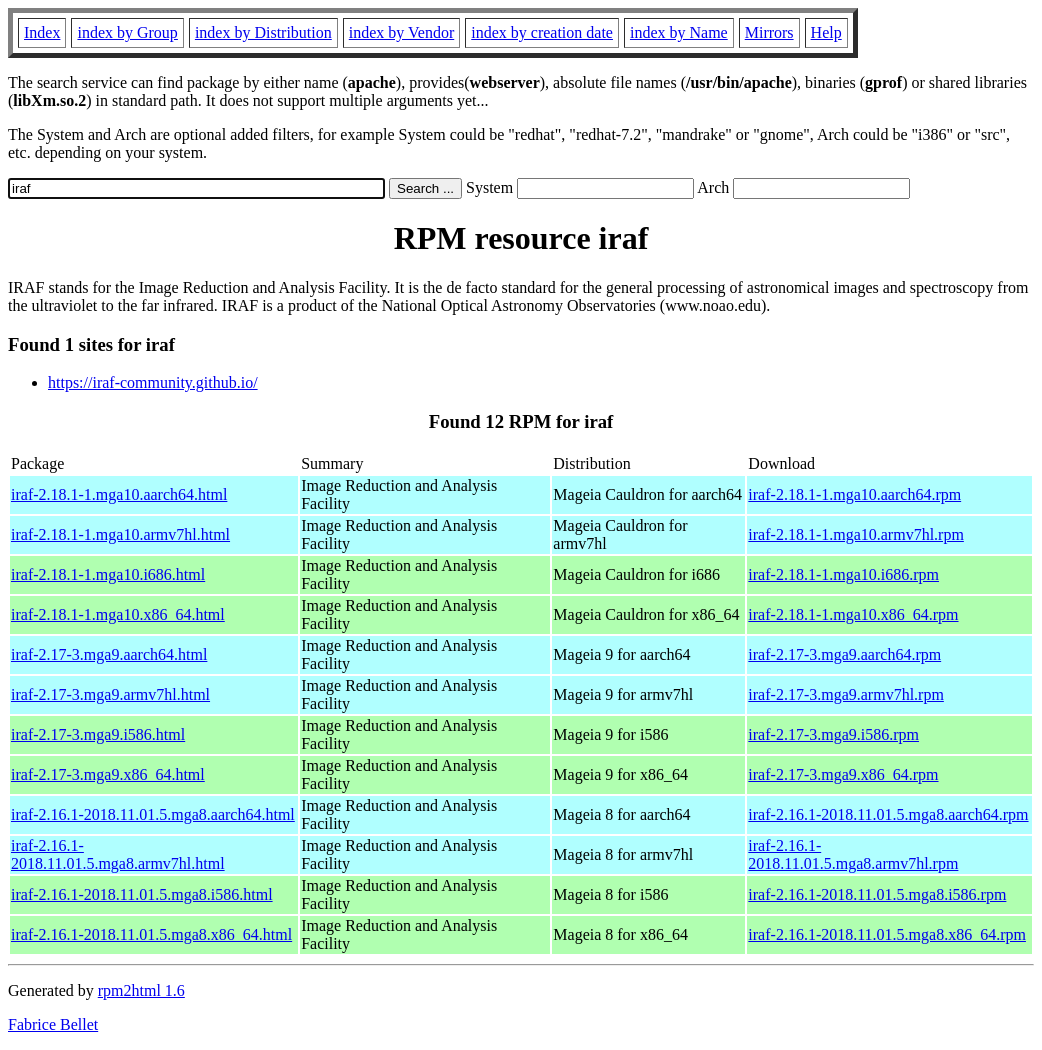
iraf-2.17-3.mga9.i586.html (98, 734)
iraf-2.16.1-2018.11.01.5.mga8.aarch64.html (153, 814)
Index (42, 32)
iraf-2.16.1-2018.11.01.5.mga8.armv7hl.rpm (853, 854)
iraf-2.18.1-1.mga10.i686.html (108, 574)
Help (826, 32)
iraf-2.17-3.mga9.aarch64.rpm (844, 654)
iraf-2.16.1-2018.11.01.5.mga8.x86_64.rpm (887, 934)
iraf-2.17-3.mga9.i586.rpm (833, 734)
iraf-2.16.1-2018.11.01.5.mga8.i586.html (142, 894)
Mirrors (769, 32)
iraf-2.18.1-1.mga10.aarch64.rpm (854, 494)
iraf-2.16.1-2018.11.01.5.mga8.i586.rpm (877, 894)
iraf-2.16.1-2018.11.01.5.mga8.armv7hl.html (118, 854)
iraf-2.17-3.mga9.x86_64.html (108, 774)
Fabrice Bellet (53, 1024)
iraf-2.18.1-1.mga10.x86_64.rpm (853, 614)
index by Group (127, 32)
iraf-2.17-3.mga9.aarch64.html (109, 654)
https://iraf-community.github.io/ (153, 382)
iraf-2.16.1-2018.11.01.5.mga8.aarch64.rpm (888, 814)
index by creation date (542, 32)
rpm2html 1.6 (141, 990)
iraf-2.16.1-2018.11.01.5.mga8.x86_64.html (151, 934)
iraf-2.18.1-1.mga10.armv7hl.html (120, 534)
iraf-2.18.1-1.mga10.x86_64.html (118, 614)
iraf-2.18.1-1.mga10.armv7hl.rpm (856, 534)
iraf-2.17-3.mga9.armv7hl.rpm (846, 694)
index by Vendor (401, 32)
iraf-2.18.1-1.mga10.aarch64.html (119, 494)
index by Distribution (263, 32)
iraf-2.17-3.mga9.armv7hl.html (110, 694)
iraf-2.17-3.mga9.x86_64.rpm (843, 774)
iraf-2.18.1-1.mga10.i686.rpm (843, 574)
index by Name (679, 32)
